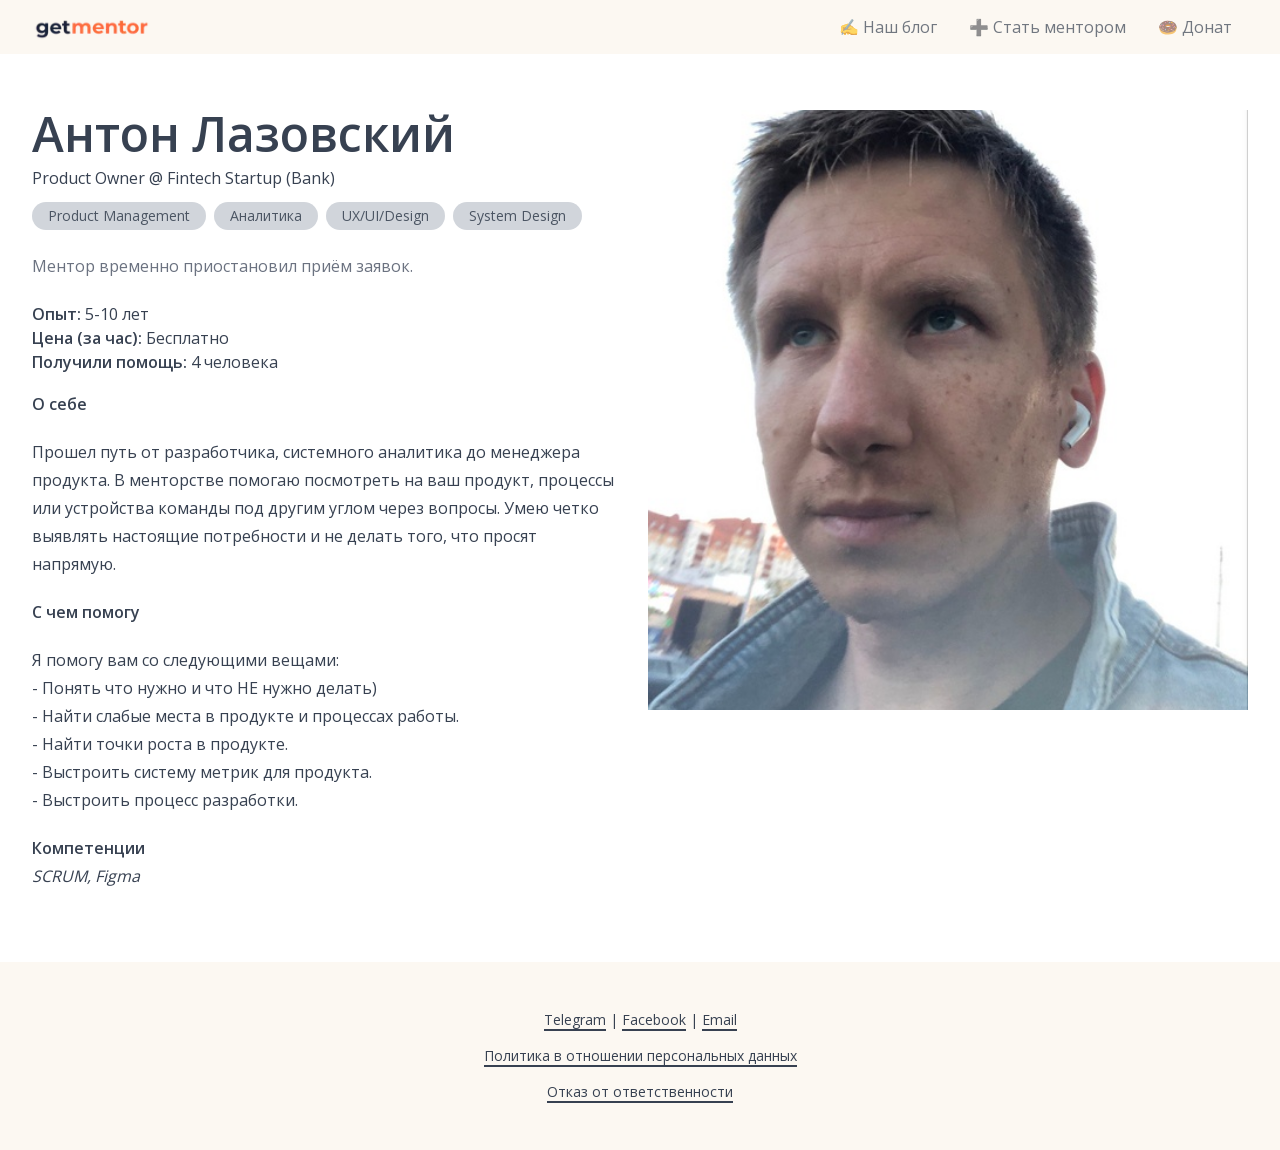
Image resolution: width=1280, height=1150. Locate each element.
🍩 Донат (1195, 27)
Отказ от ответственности (640, 1091)
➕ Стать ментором (1047, 27)
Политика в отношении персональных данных (640, 1055)
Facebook (654, 1019)
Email (719, 1019)
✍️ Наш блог (888, 27)
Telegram (575, 1019)
